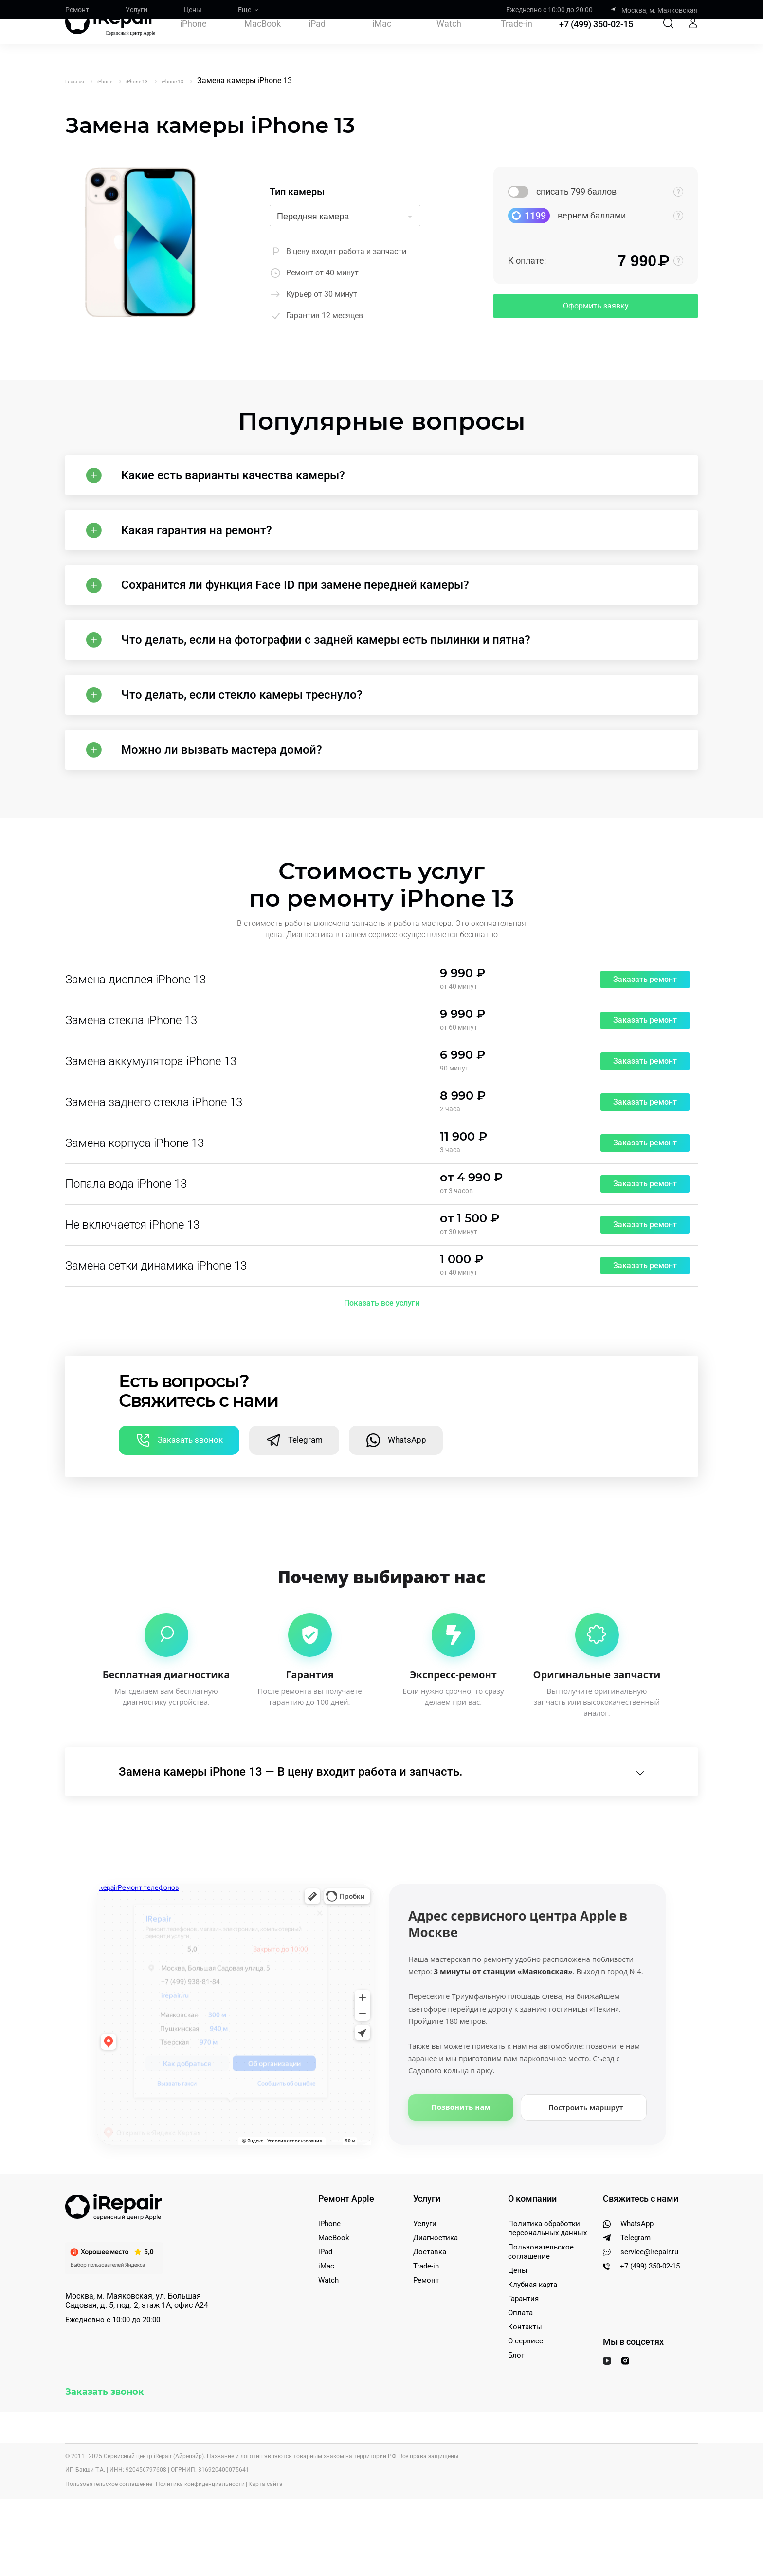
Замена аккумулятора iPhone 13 (150, 1126)
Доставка (429, 2329)
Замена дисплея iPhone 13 (135, 1045)
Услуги (136, 10)
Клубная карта (532, 2362)
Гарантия (523, 2376)
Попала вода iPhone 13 (126, 1249)
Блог (516, 2432)
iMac (381, 41)
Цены (192, 10)
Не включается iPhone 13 (132, 1290)
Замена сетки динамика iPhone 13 (156, 1331)
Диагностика (435, 2315)
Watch (448, 41)
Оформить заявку (596, 305)
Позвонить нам (461, 2184)
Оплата (520, 2390)
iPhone (193, 41)
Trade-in (516, 42)
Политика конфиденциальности (200, 2561)
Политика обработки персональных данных (547, 2306)
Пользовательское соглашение (541, 2329)
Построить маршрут (585, 2185)
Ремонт (77, 10)
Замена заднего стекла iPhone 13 (153, 1167)
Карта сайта (265, 2561)
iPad (317, 41)
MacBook (262, 41)
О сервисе (525, 2418)
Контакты (525, 2404)
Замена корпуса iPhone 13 (134, 1208)
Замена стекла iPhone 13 (131, 1085)
